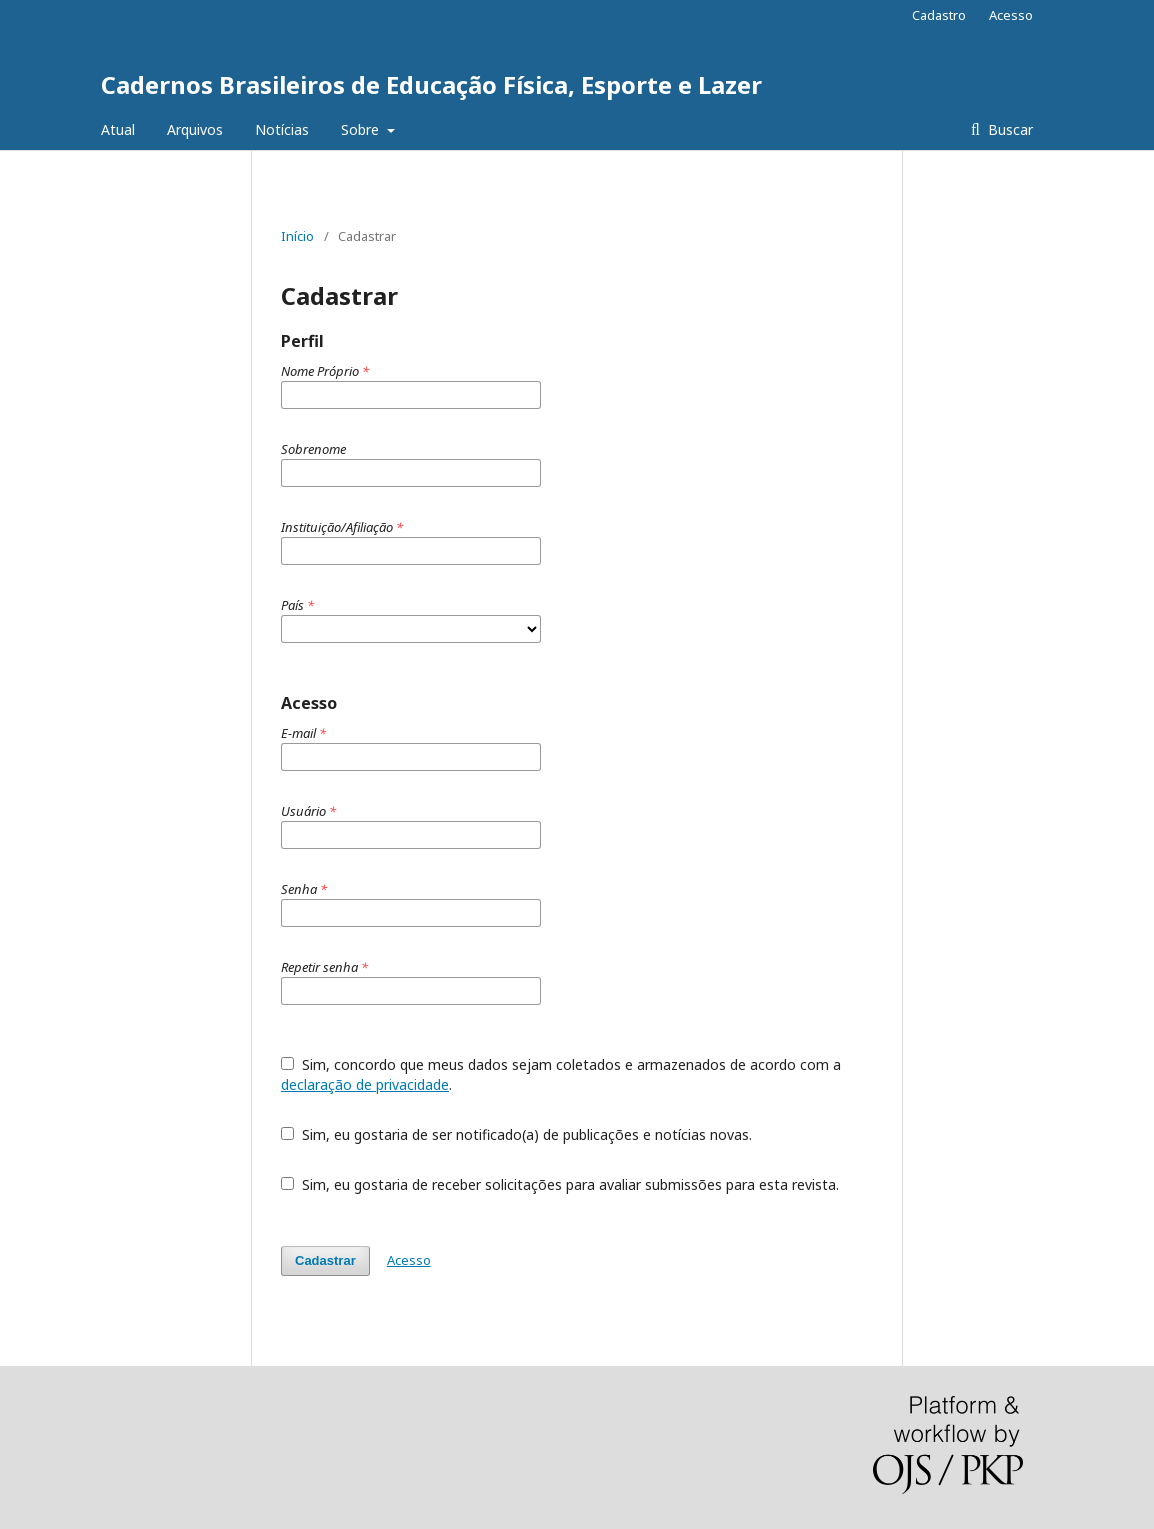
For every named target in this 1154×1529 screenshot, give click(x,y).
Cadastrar (325, 1260)
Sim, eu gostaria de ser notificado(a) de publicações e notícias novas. (516, 1134)
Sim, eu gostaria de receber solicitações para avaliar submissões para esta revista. (560, 1184)
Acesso (1011, 15)
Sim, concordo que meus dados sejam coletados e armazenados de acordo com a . (561, 1074)
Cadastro (939, 15)
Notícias (282, 129)
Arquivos (195, 129)
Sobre (362, 129)
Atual (118, 129)
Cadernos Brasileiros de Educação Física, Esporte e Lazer (431, 84)
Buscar (1008, 129)
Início (297, 236)
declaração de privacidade (365, 1084)
